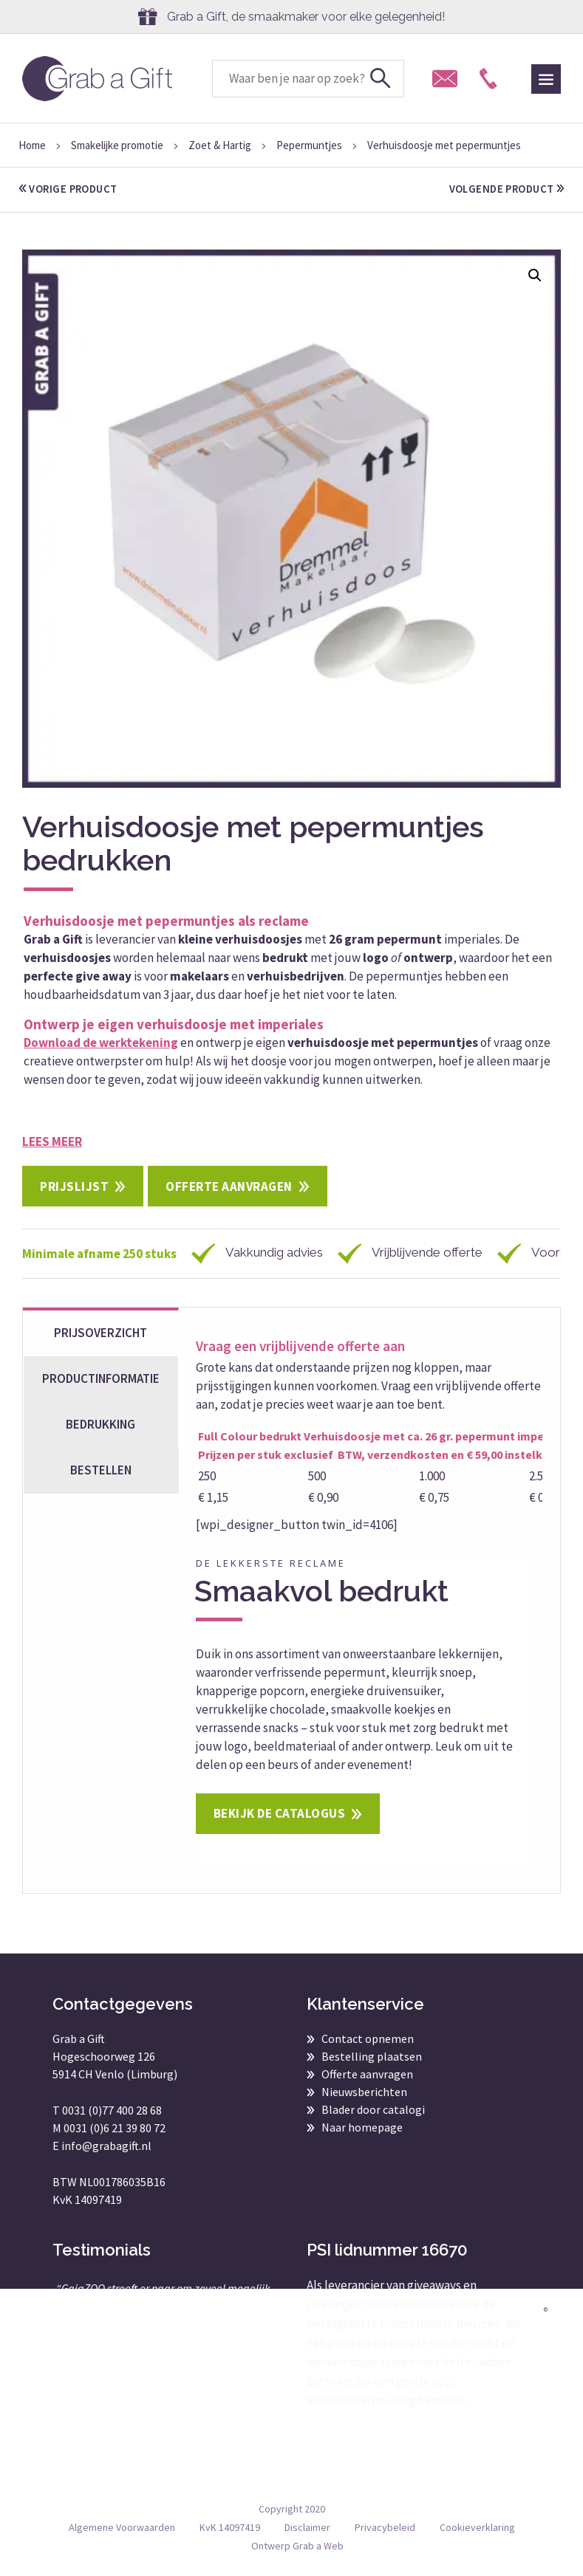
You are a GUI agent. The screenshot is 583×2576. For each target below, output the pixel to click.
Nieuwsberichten (364, 2091)
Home (32, 145)
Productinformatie (101, 1378)
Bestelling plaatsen (371, 2056)
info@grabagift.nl (106, 2145)
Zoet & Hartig (219, 145)
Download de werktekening (101, 1042)
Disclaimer (307, 2527)
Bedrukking (100, 1424)
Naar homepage (362, 2127)
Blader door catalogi (373, 2109)
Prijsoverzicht (100, 1333)
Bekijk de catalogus (280, 1813)
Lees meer (52, 1141)
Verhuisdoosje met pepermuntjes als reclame (166, 921)
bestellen (101, 1470)
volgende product (505, 189)
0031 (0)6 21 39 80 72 (115, 2127)
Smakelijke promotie (117, 145)
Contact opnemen (367, 2038)
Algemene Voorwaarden (122, 2527)
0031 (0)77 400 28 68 (112, 2110)
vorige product (69, 189)
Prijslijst (74, 1186)
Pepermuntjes (309, 145)
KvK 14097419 (230, 2527)
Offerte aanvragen (229, 1186)
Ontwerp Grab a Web (297, 2545)
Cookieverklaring (477, 2527)
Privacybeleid (385, 2527)
